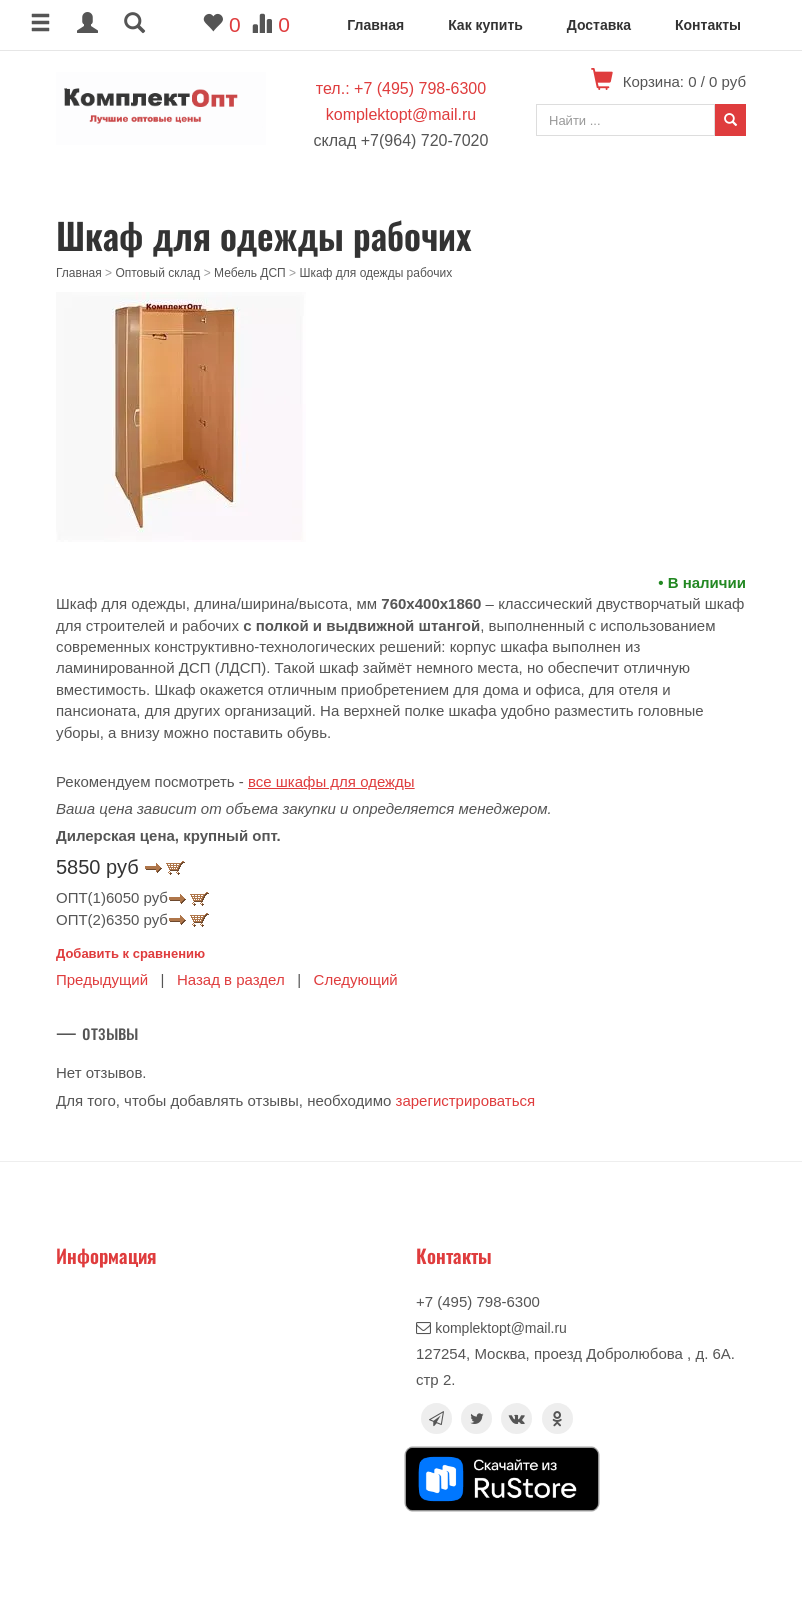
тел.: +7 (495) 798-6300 (401, 88)
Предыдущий (102, 979)
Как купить (485, 25)
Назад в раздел (231, 979)
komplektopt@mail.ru (401, 114)
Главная (375, 25)
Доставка (599, 25)
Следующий (356, 979)
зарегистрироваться (466, 1100)
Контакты (708, 25)
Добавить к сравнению (130, 953)
